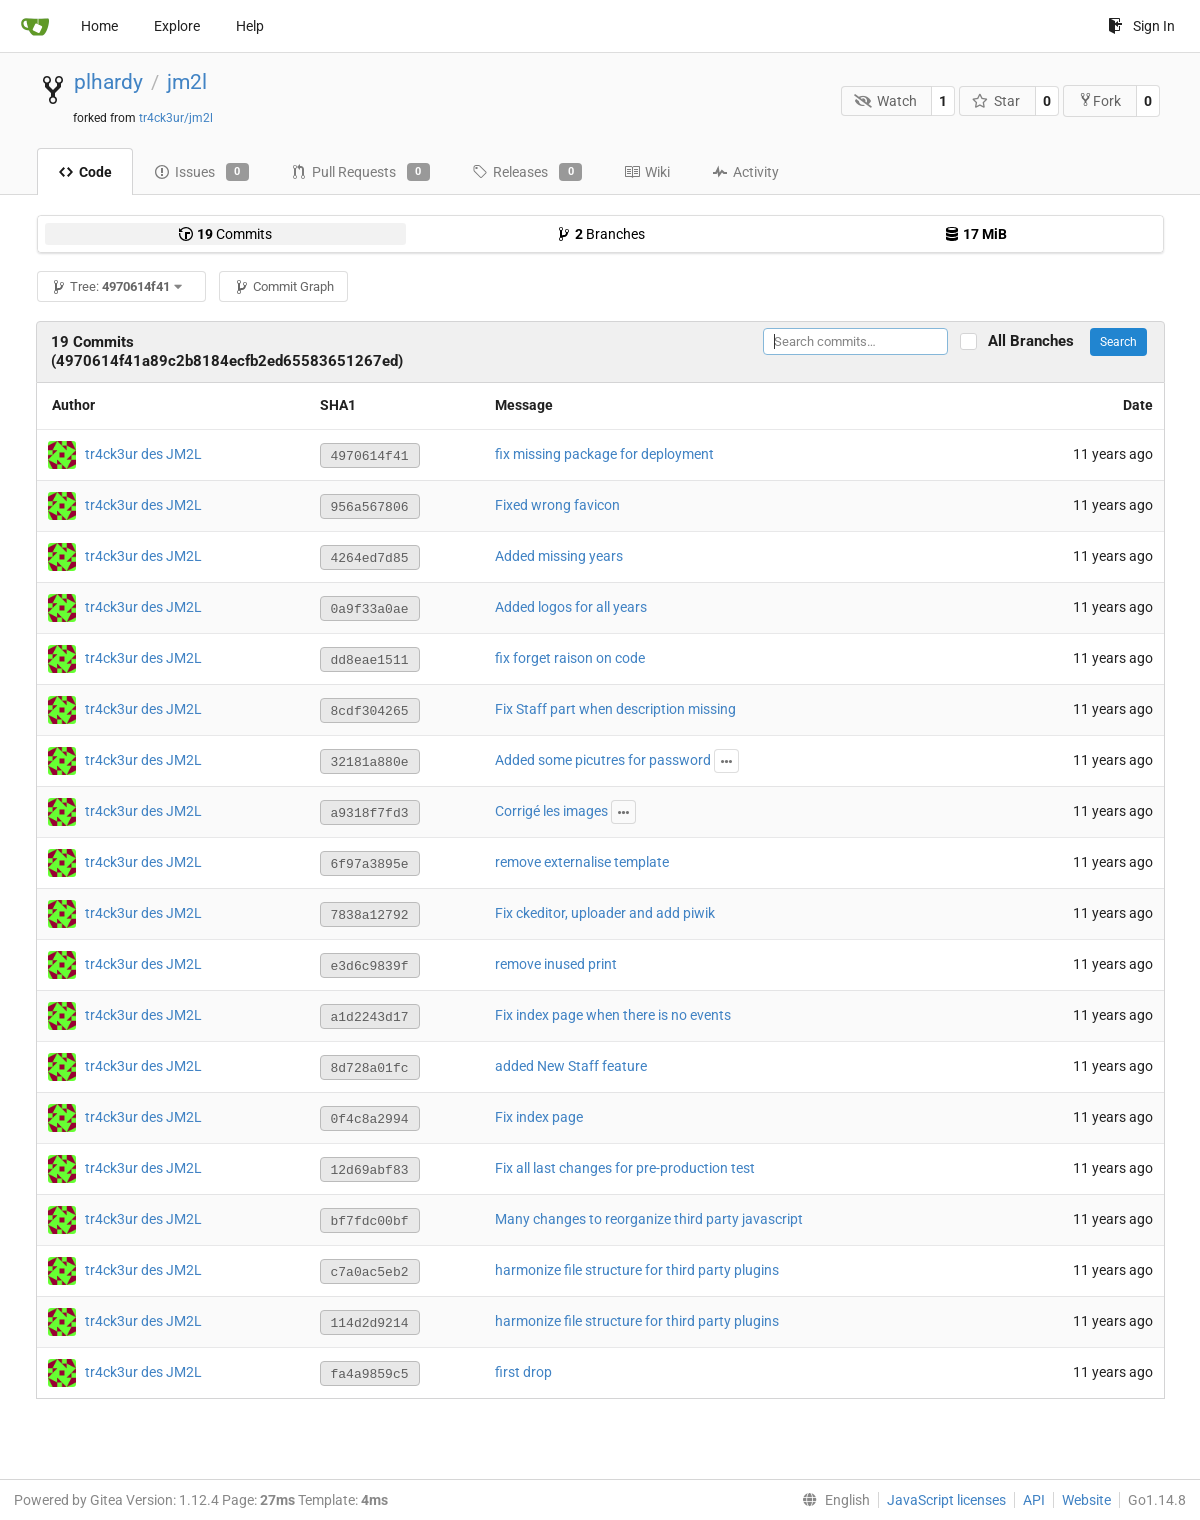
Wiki (647, 172)
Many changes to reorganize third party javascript (649, 1219)
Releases (527, 172)
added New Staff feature (571, 1066)
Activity (745, 172)
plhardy (108, 82)
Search (1118, 342)
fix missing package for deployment (604, 454)
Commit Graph (284, 286)
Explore (177, 26)
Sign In (1141, 26)
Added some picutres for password (603, 760)
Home (99, 26)
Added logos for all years (571, 607)
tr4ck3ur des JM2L (143, 454)
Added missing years (559, 556)
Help (250, 26)
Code (85, 172)
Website (1086, 1500)
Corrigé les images (551, 811)
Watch (885, 101)
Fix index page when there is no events (613, 1015)
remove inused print (556, 964)
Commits (225, 234)
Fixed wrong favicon (557, 505)
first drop (523, 1372)
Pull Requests (360, 172)
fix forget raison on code (570, 658)
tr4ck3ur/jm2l (176, 118)
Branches (600, 234)
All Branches (1037, 341)
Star (996, 101)
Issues (201, 172)
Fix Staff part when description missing (615, 709)
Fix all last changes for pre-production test (625, 1168)
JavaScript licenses (946, 1500)
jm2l (187, 82)
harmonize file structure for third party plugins (637, 1270)
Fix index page (539, 1117)
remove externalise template (582, 862)
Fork (1099, 100)
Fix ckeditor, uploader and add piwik (605, 913)
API (1034, 1500)
